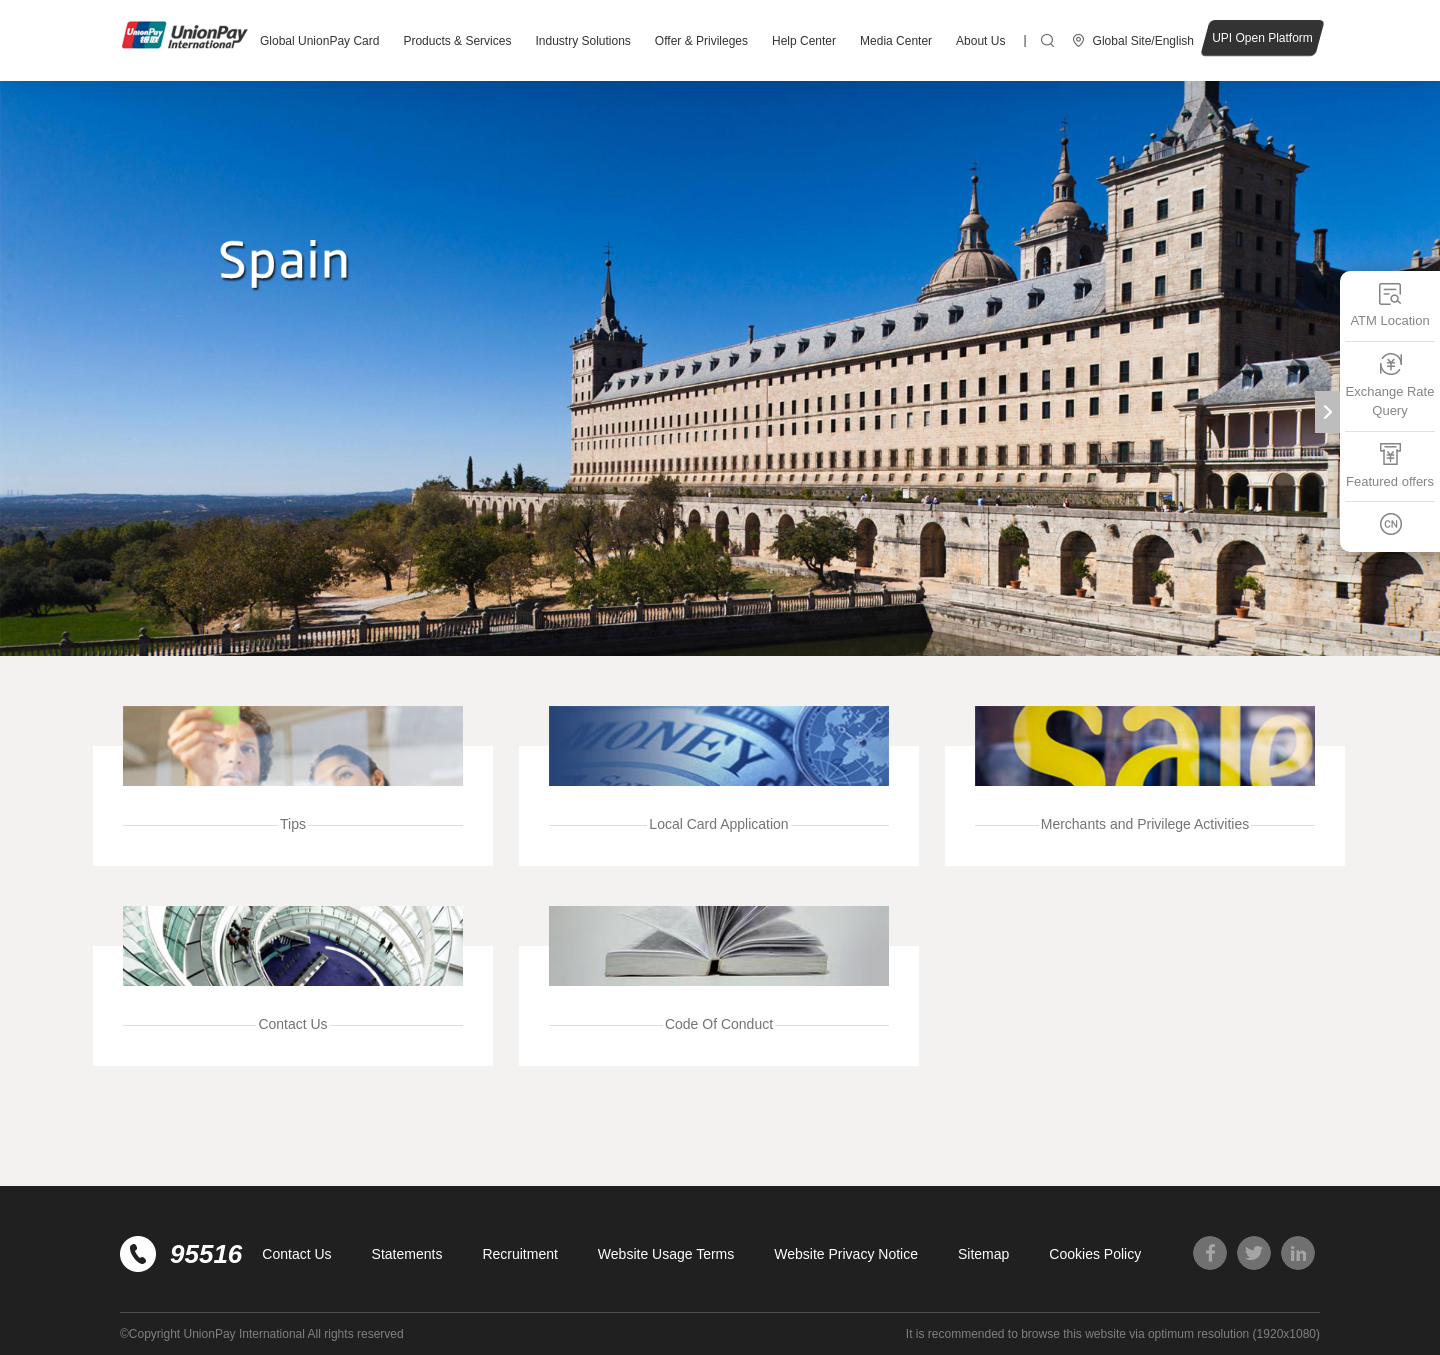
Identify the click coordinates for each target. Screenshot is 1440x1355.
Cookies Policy (1095, 1254)
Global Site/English (1143, 41)
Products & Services (457, 41)
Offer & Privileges (701, 41)
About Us (980, 41)
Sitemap (983, 1254)
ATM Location (1389, 304)
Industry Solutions (582, 41)
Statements (407, 1254)
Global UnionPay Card (319, 41)
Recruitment (519, 1254)
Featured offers (1390, 465)
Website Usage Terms (666, 1254)
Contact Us (296, 1254)
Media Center (896, 41)
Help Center (804, 41)
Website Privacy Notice (846, 1254)
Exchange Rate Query (1390, 385)
